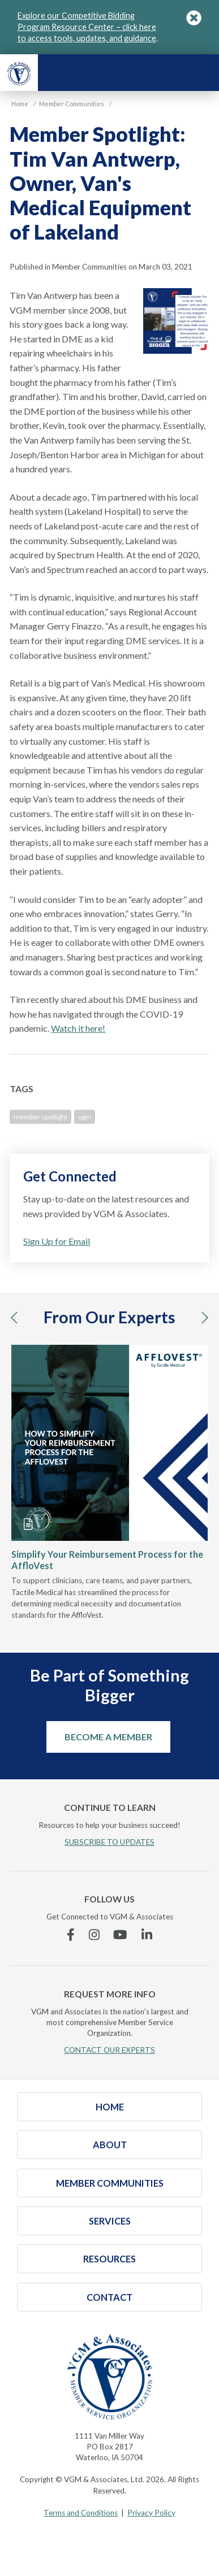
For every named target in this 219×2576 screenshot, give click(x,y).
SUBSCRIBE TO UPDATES (109, 1842)
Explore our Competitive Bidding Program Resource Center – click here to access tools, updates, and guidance (87, 27)
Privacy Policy (151, 2512)
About (110, 2144)
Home (110, 2106)
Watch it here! (78, 1028)
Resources (109, 2258)
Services (110, 2221)
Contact (109, 2297)
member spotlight (40, 1117)
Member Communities (110, 2183)
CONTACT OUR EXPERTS (109, 2049)
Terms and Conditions (81, 2512)
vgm (84, 1117)
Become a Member (108, 1736)
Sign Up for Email (56, 1241)
